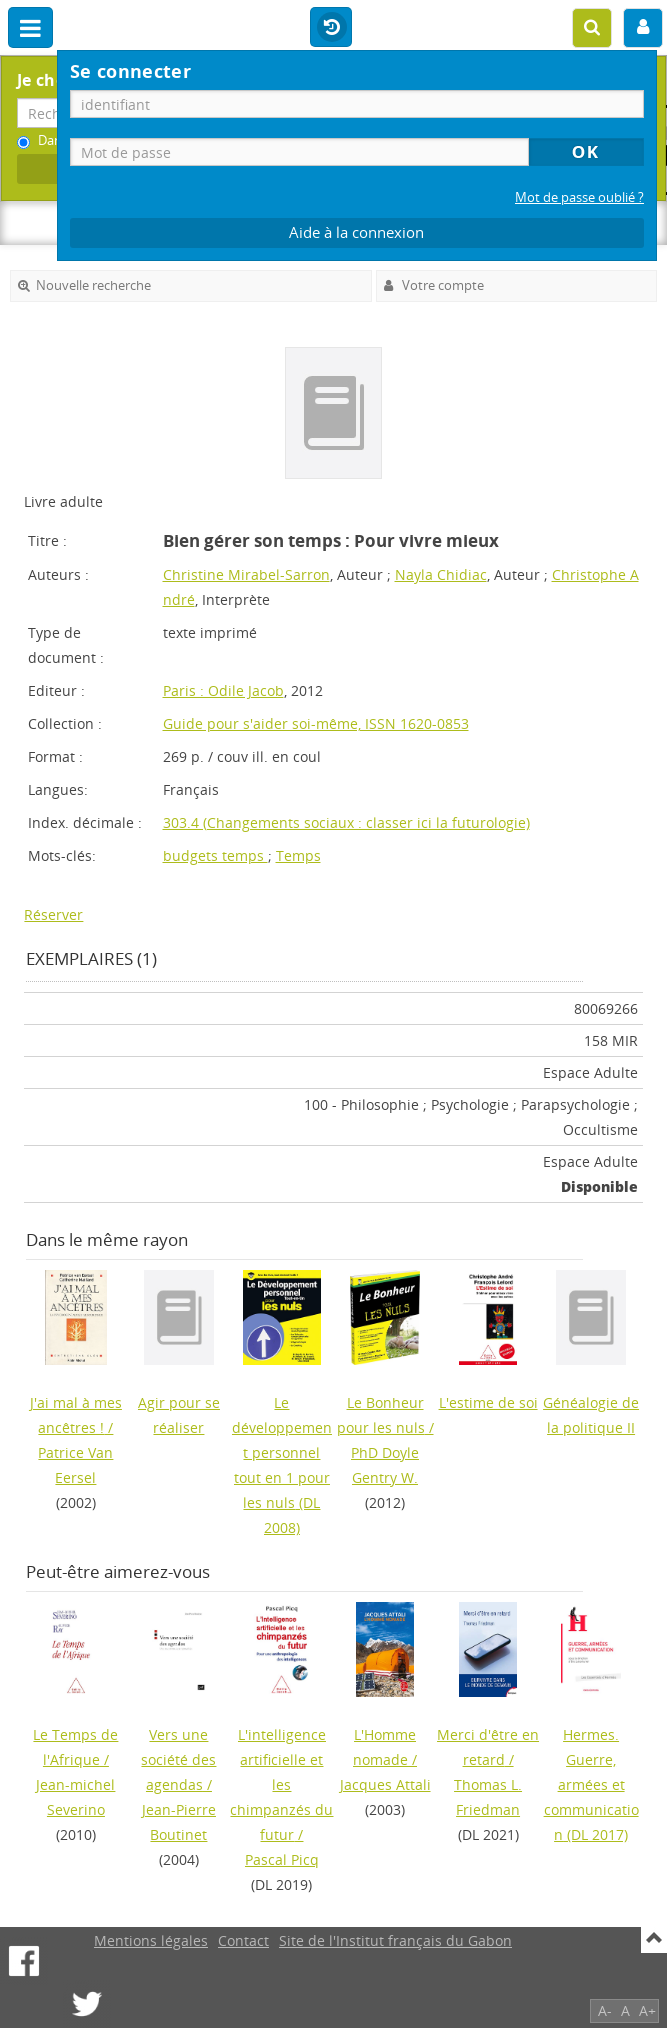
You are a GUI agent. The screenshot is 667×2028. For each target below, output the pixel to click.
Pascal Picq (282, 1859)
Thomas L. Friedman (488, 1797)
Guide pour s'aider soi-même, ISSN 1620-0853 (316, 723)
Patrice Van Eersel (75, 1465)
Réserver (53, 914)
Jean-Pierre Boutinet (179, 1822)
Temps (298, 855)
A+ (647, 2010)
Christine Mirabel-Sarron (246, 574)
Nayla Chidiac (441, 574)
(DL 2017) (591, 1784)
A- (605, 2010)
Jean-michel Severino (75, 1797)
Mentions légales (151, 1940)
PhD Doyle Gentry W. (385, 1465)
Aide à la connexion (356, 232)
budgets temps (215, 855)
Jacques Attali (385, 1784)
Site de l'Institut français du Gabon (395, 1940)
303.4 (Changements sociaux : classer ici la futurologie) (346, 822)
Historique (331, 28)
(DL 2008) (282, 1465)
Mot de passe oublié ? (579, 197)
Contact (243, 1940)
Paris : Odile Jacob (223, 690)
